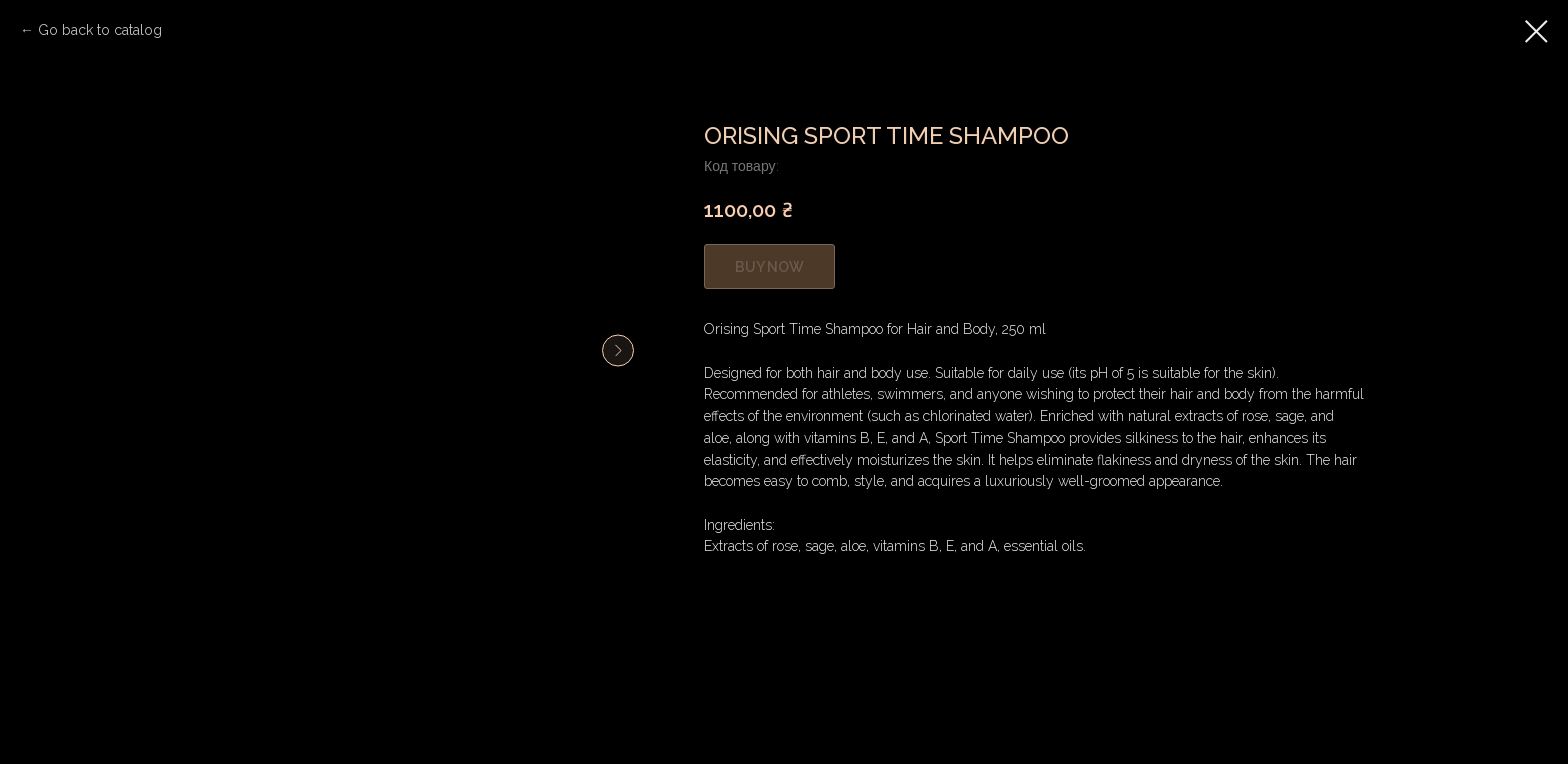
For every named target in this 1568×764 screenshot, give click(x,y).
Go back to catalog (100, 30)
